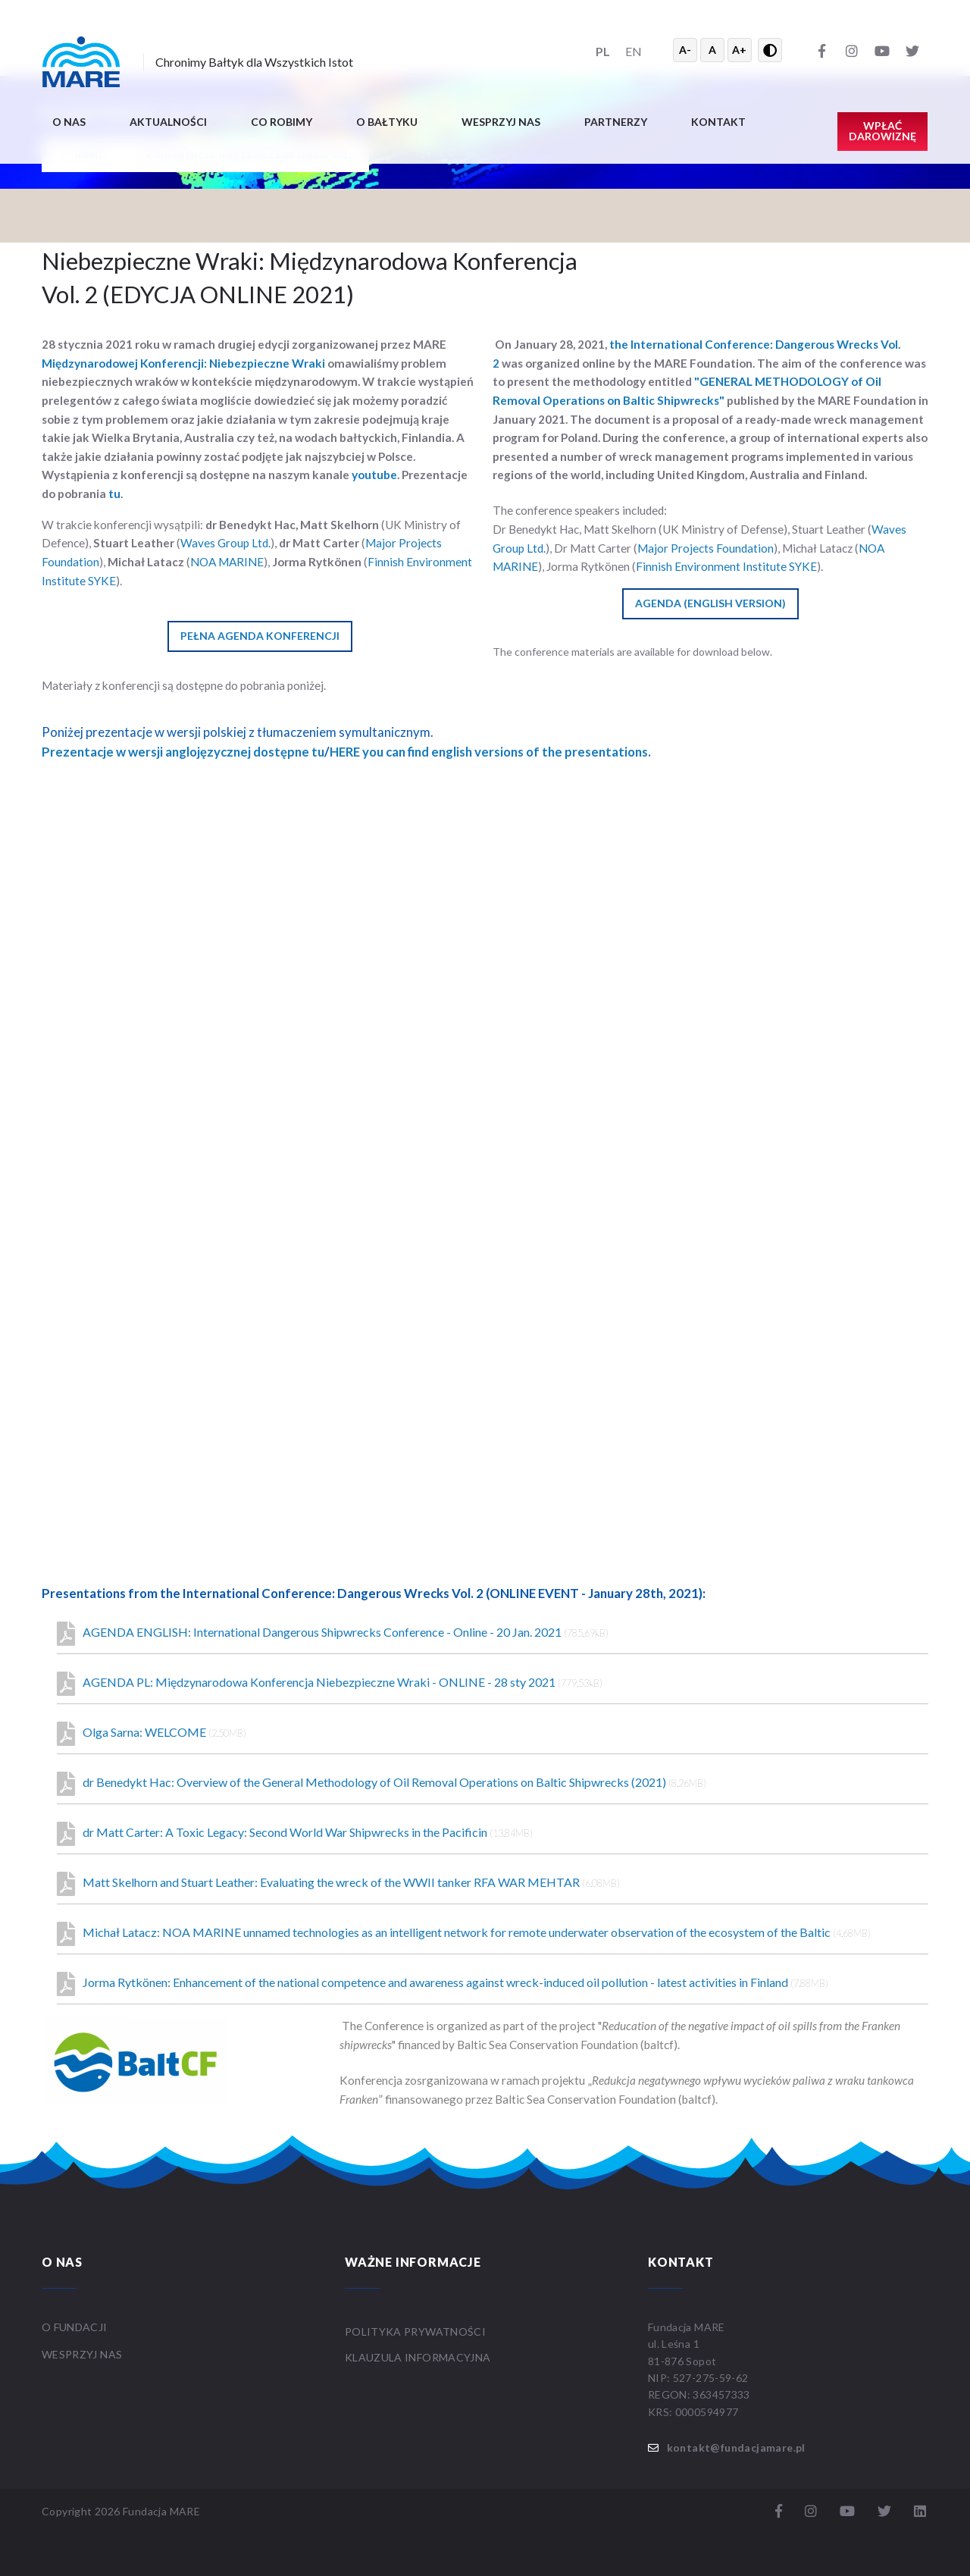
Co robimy (281, 121)
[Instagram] (852, 50)
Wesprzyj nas (501, 121)
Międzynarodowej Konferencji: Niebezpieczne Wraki (183, 363)
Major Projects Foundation (705, 548)
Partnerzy (615, 121)
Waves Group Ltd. (225, 543)
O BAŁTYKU (387, 121)
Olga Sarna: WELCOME (151, 1734)
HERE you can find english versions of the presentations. (490, 752)
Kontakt (718, 121)
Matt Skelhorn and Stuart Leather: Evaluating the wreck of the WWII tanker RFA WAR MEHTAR (338, 1884)
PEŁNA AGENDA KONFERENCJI (260, 635)
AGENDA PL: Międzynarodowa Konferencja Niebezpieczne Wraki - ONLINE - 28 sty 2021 (329, 1684)
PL (603, 51)
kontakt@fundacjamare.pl (736, 2447)
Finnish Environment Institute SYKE (726, 566)
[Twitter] (912, 50)
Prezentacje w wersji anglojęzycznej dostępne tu (183, 752)
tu (114, 493)
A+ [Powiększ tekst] (739, 49)
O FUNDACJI (75, 2327)
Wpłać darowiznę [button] (882, 131)
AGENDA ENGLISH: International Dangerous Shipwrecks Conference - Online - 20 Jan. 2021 (333, 1634)
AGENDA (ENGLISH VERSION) (710, 603)
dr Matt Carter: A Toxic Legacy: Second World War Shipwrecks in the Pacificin (295, 1834)
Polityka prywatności (415, 2331)
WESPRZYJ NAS (83, 2354)
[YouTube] (882, 50)
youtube (374, 474)
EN (633, 51)
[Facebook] (821, 50)
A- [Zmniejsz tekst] (685, 49)
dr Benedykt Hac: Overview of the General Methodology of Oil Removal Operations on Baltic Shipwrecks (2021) (381, 1784)
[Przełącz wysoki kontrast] (770, 50)
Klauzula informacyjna (417, 2357)
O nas (69, 121)
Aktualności (168, 121)
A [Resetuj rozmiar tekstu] (712, 49)
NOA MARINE (227, 562)
